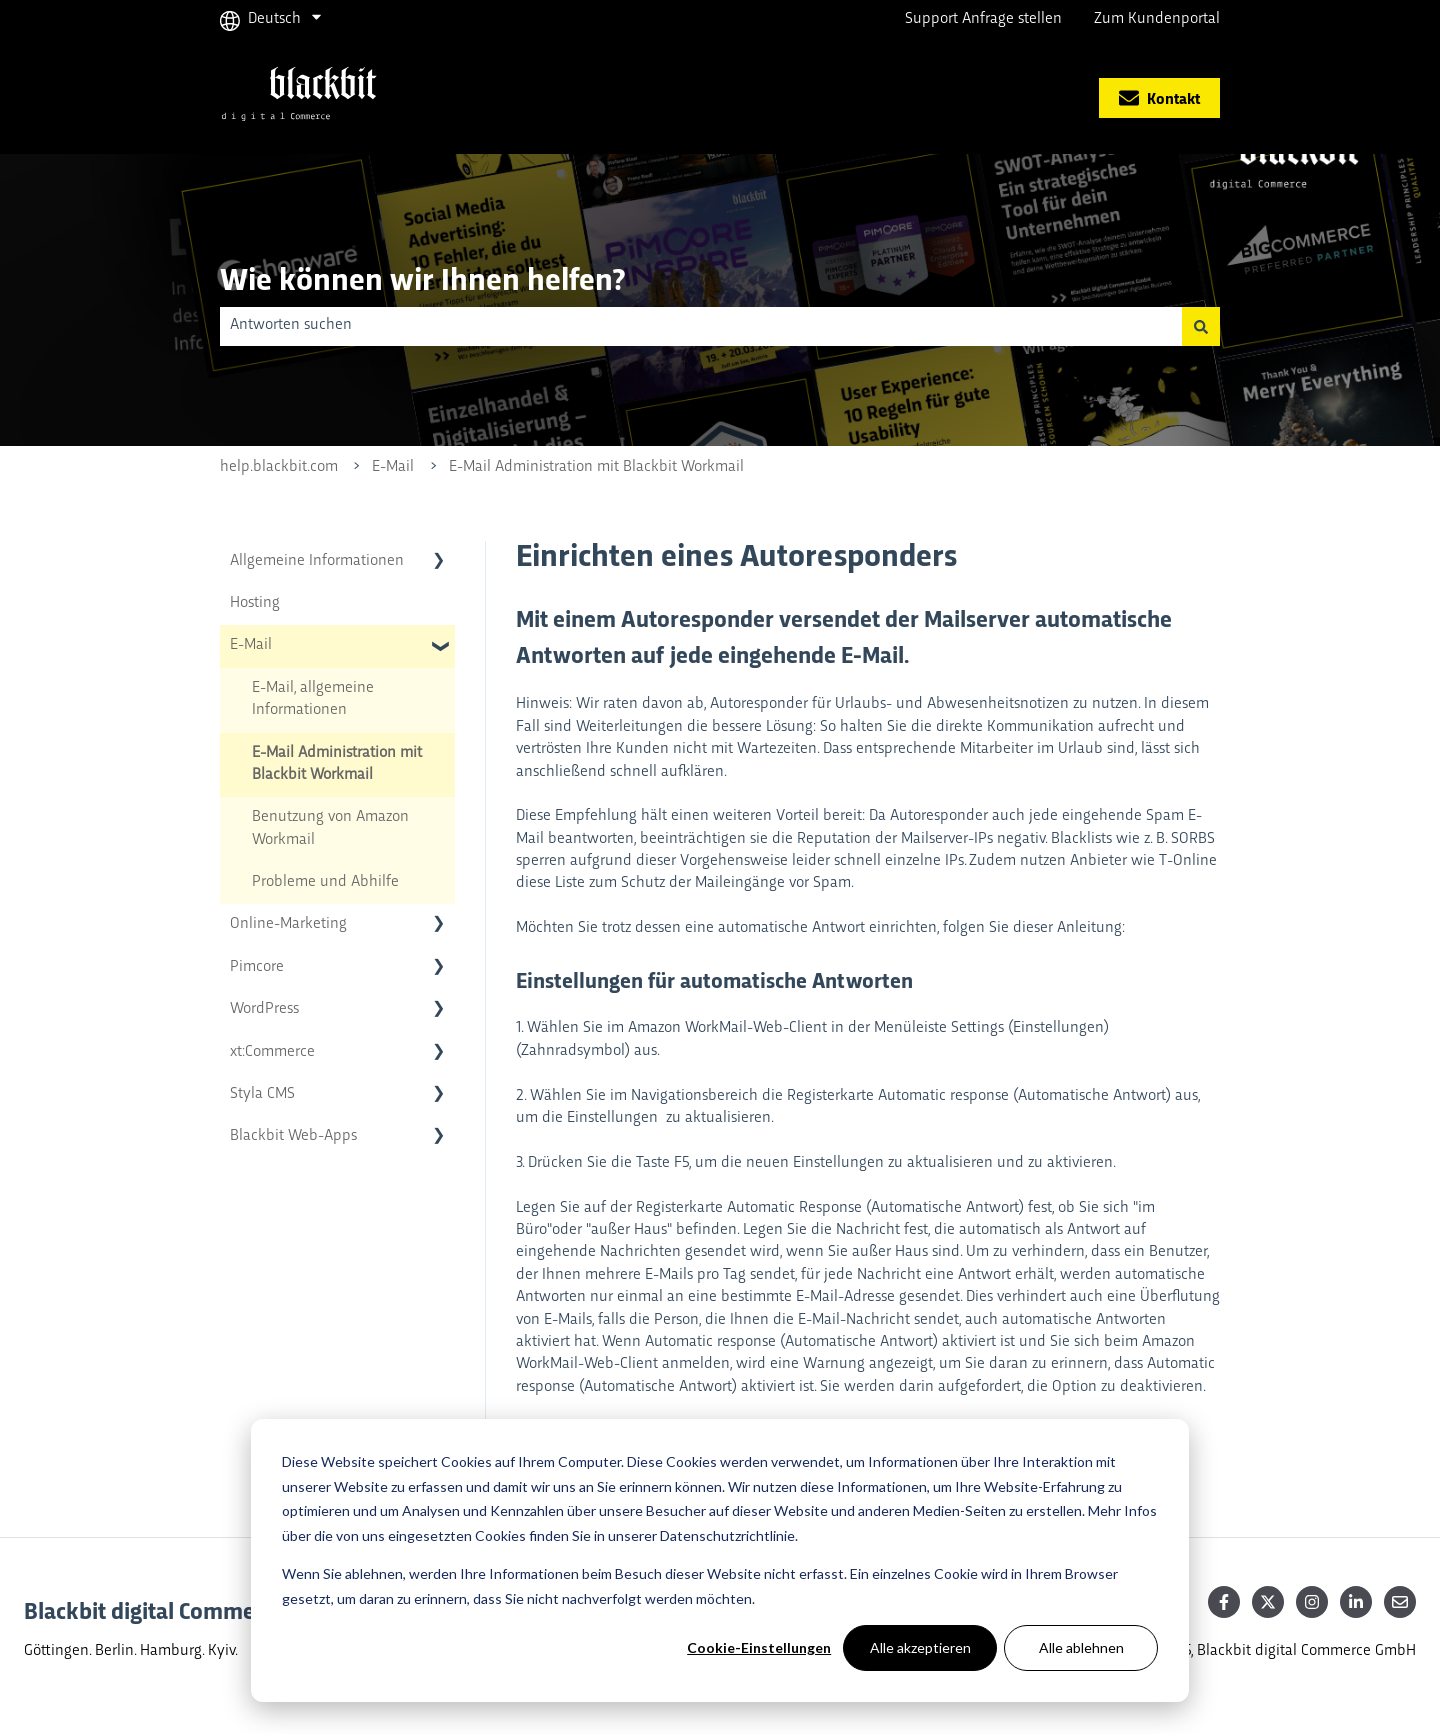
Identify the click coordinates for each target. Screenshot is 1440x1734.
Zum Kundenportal (1157, 19)
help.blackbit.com (279, 467)
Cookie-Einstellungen (759, 1647)
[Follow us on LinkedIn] (1356, 1602)
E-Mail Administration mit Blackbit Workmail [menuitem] (337, 764)
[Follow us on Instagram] (1312, 1602)
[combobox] (701, 326)
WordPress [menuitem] (264, 1009)
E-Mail (393, 467)
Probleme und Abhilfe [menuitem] (325, 882)
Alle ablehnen (1081, 1647)
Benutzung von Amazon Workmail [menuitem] (330, 828)
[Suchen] (1201, 326)
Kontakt (1159, 97)
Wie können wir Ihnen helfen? (422, 277)
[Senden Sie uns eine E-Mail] (1400, 1602)
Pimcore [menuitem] (257, 967)
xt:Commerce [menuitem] (272, 1052)
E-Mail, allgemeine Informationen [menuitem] (313, 699)
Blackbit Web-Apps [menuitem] (293, 1136)
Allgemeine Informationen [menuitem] (317, 561)
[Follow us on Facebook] (1224, 1602)
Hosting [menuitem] (255, 603)
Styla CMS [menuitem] (262, 1094)
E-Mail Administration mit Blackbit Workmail (596, 467)
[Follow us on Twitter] (1268, 1602)
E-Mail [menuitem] (251, 645)
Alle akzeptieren (920, 1647)
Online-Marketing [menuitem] (288, 924)
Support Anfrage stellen (983, 19)
